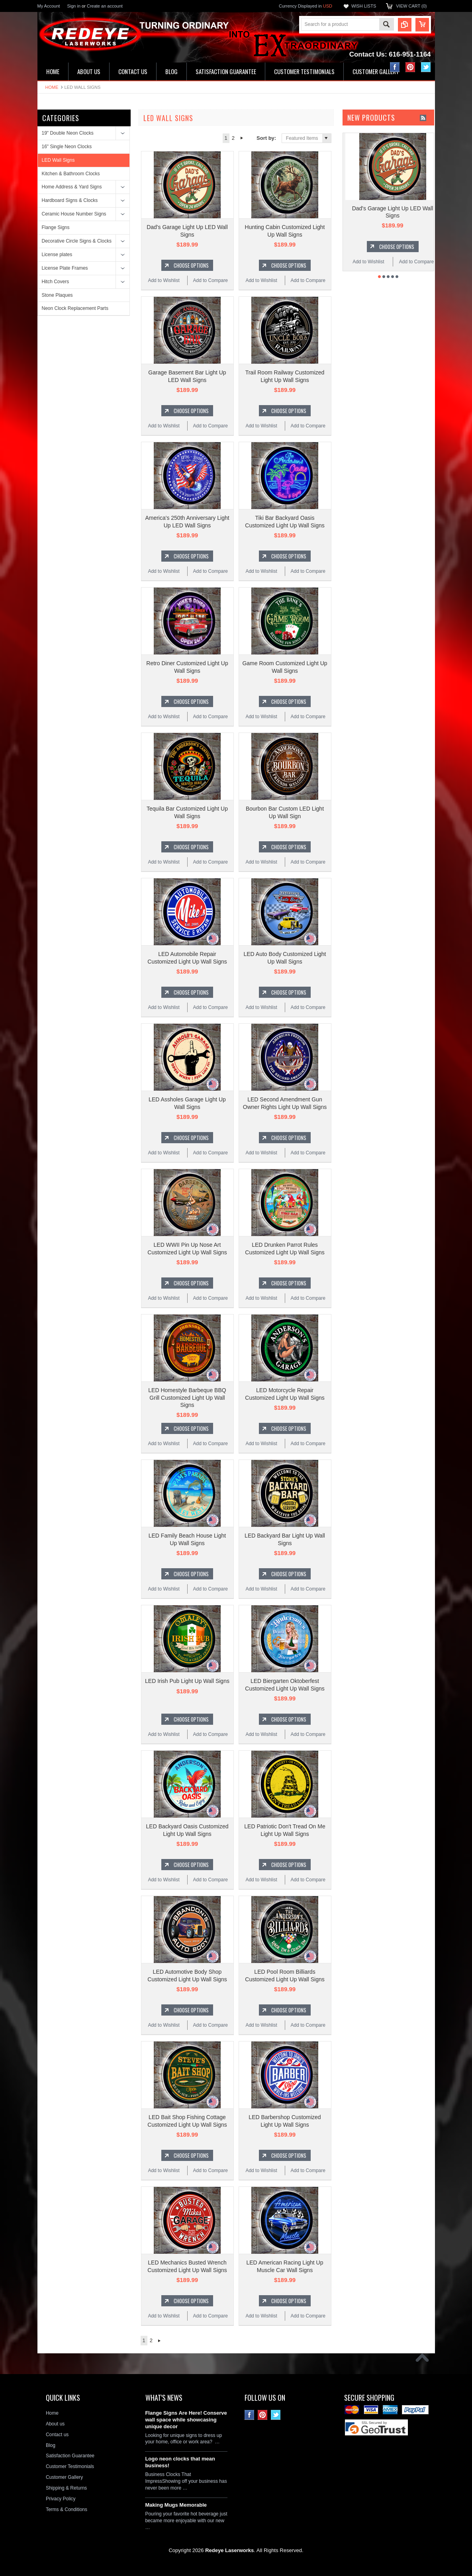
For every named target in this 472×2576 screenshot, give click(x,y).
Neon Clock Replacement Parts (75, 308)
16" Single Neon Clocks (67, 146)
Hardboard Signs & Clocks (70, 200)
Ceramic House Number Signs (74, 214)
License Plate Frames (65, 268)
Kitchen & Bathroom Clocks (71, 173)
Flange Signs (56, 227)
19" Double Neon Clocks (68, 133)
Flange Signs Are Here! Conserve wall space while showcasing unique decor (186, 2419)
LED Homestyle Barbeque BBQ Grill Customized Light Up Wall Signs (187, 1397)
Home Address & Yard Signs (72, 187)
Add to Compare (210, 280)
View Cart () (411, 6)
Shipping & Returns (66, 2488)
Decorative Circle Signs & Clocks (77, 241)
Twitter (426, 67)
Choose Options (191, 265)
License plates (57, 254)
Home (52, 87)
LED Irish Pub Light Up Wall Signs (187, 1681)
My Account (48, 6)
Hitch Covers (55, 281)
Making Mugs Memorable (176, 2505)
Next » (242, 138)
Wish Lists (363, 6)
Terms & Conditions (66, 2509)
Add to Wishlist (163, 280)
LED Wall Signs (58, 160)
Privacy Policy (61, 2499)
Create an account (105, 6)
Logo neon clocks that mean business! (180, 2462)
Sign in (73, 6)
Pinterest (410, 67)
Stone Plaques (57, 295)
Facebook (395, 67)
